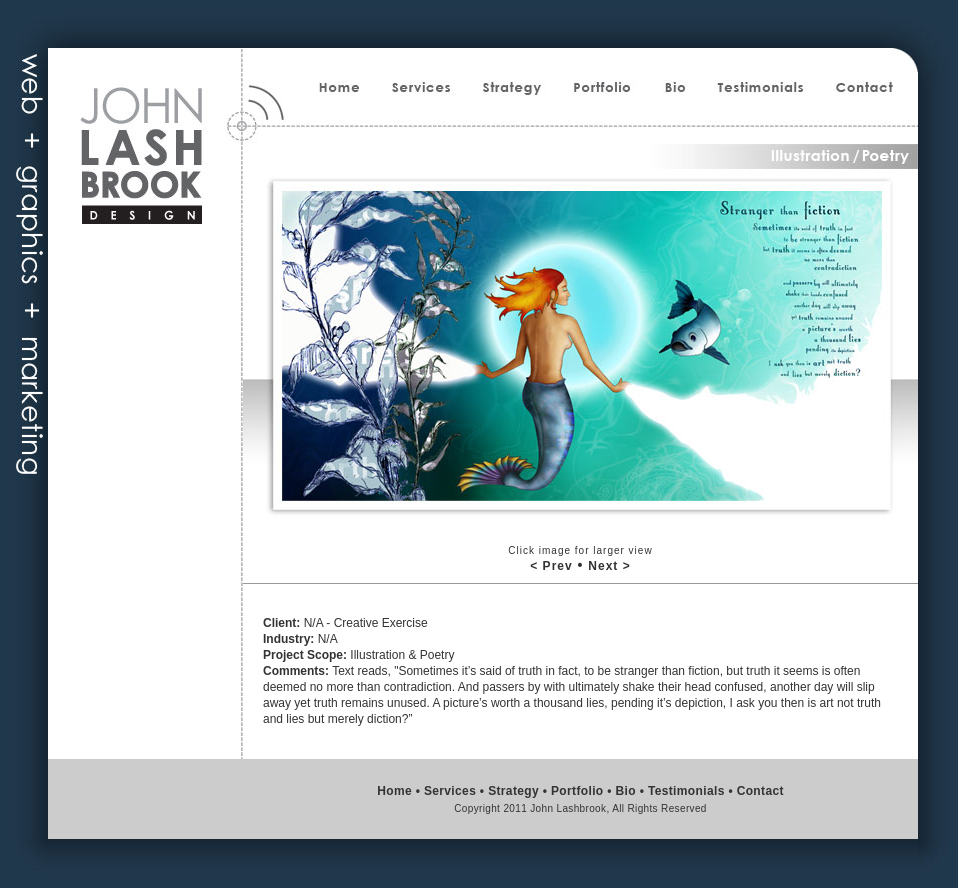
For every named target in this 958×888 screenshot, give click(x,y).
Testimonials (686, 791)
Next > (609, 566)
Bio (626, 791)
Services (450, 791)
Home (394, 791)
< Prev (551, 566)
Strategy (513, 791)
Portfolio (577, 791)
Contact (760, 791)
